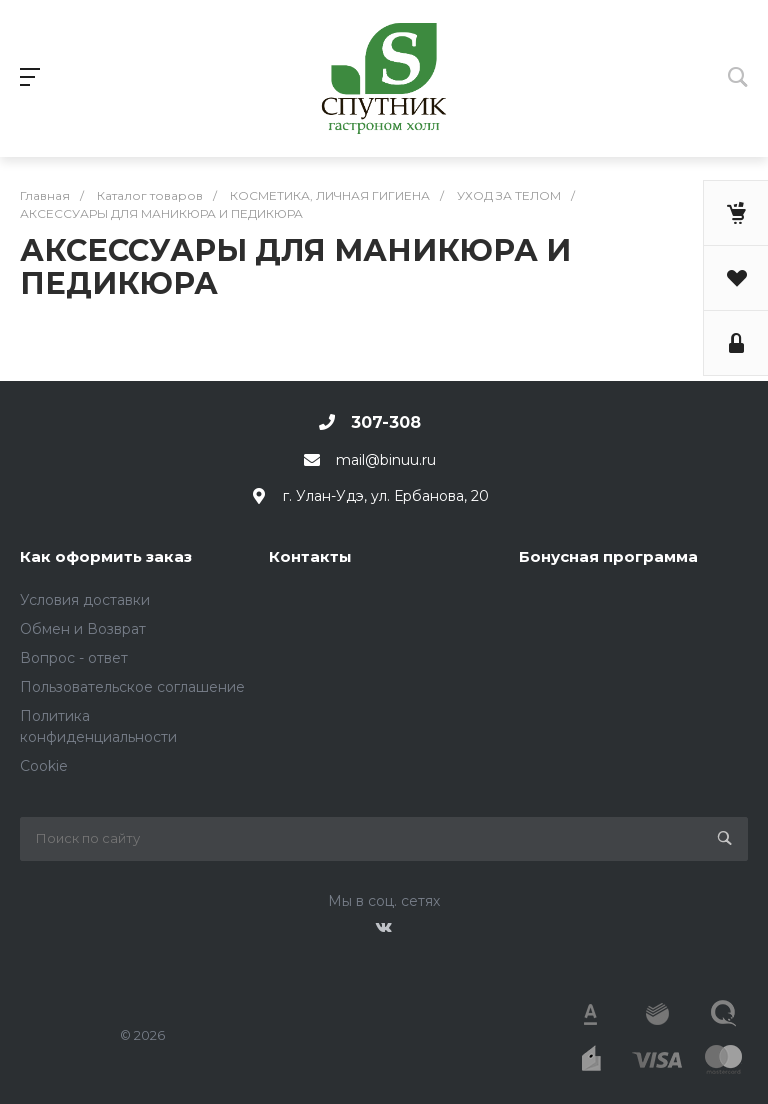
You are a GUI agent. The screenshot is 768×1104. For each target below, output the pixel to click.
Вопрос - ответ (74, 658)
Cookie (44, 766)
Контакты (310, 556)
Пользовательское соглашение (132, 687)
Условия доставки (85, 600)
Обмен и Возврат (83, 629)
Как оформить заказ (106, 556)
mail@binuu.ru (386, 460)
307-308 (386, 422)
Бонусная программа (608, 556)
